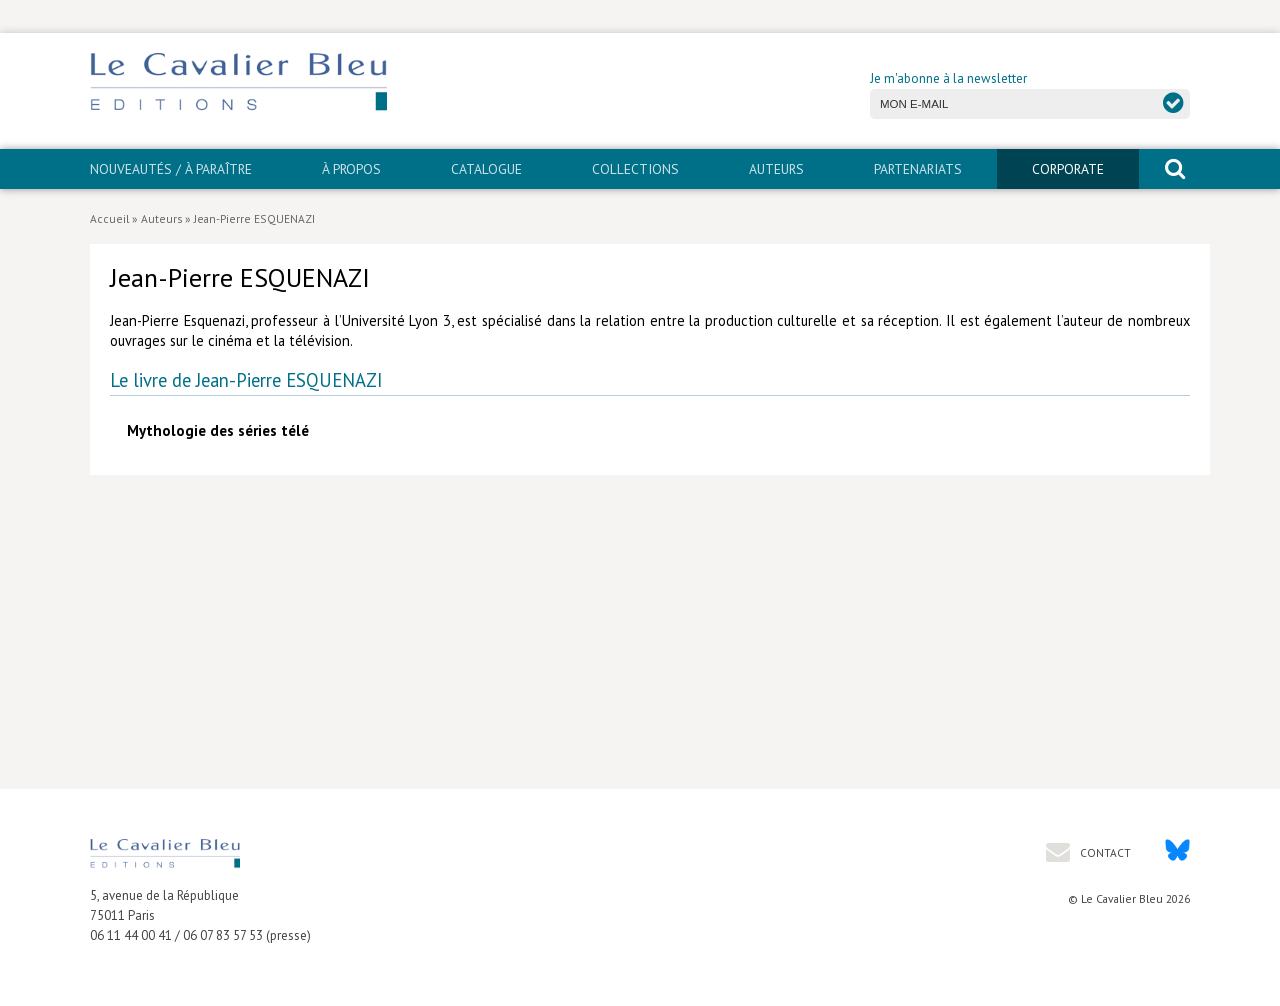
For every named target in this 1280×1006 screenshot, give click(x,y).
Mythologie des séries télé (218, 430)
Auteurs (776, 169)
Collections (635, 169)
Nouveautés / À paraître (171, 169)
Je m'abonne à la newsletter (948, 78)
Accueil (109, 218)
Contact (1104, 852)
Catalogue (486, 169)
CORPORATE (1068, 169)
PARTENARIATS (918, 169)
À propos (351, 169)
